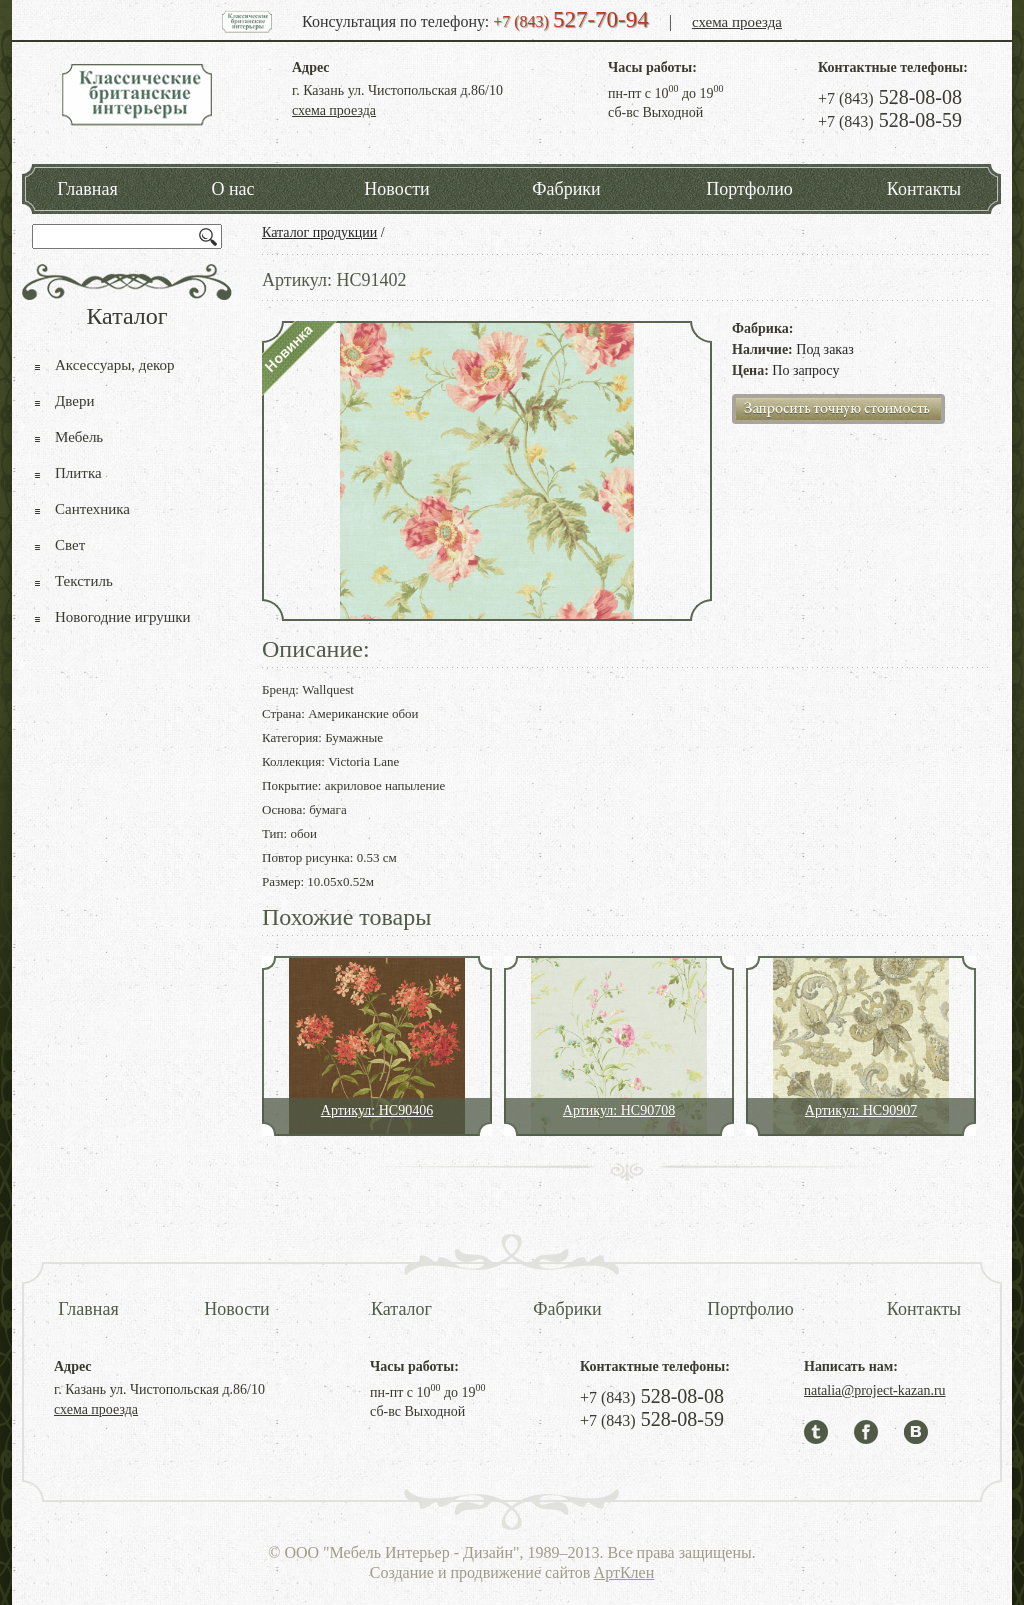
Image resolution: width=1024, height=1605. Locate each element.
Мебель (79, 437)
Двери (74, 401)
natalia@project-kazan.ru (875, 1390)
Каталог (401, 1309)
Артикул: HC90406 (377, 1110)
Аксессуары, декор (115, 365)
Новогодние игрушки (123, 617)
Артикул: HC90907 (861, 1110)
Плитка (78, 473)
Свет (70, 545)
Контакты (924, 189)
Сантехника (92, 509)
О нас (232, 189)
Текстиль (84, 581)
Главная (87, 189)
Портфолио (749, 189)
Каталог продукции (319, 232)
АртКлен (624, 1572)
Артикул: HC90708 (619, 1110)
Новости (396, 189)
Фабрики (566, 189)
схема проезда (737, 22)
